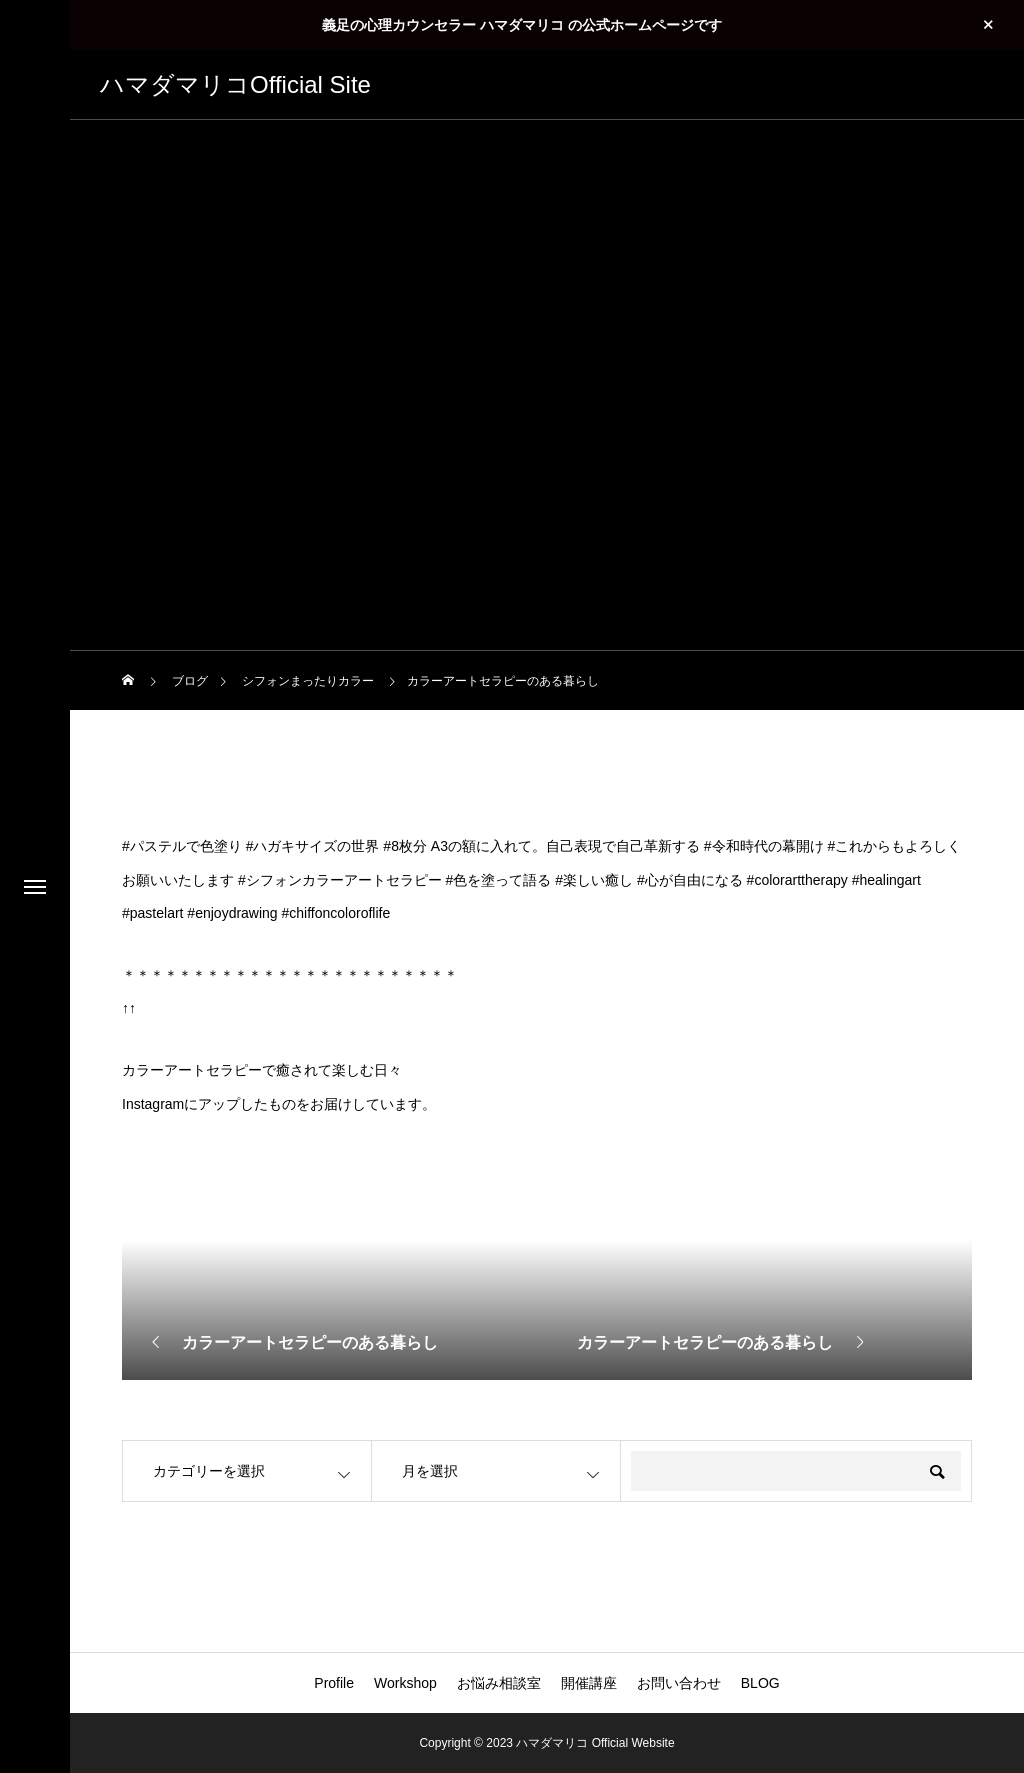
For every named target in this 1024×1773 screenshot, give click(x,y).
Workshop (405, 1683)
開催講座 (589, 1683)
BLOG (760, 1683)
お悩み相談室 (499, 1683)
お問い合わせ (679, 1683)
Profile (334, 1683)
